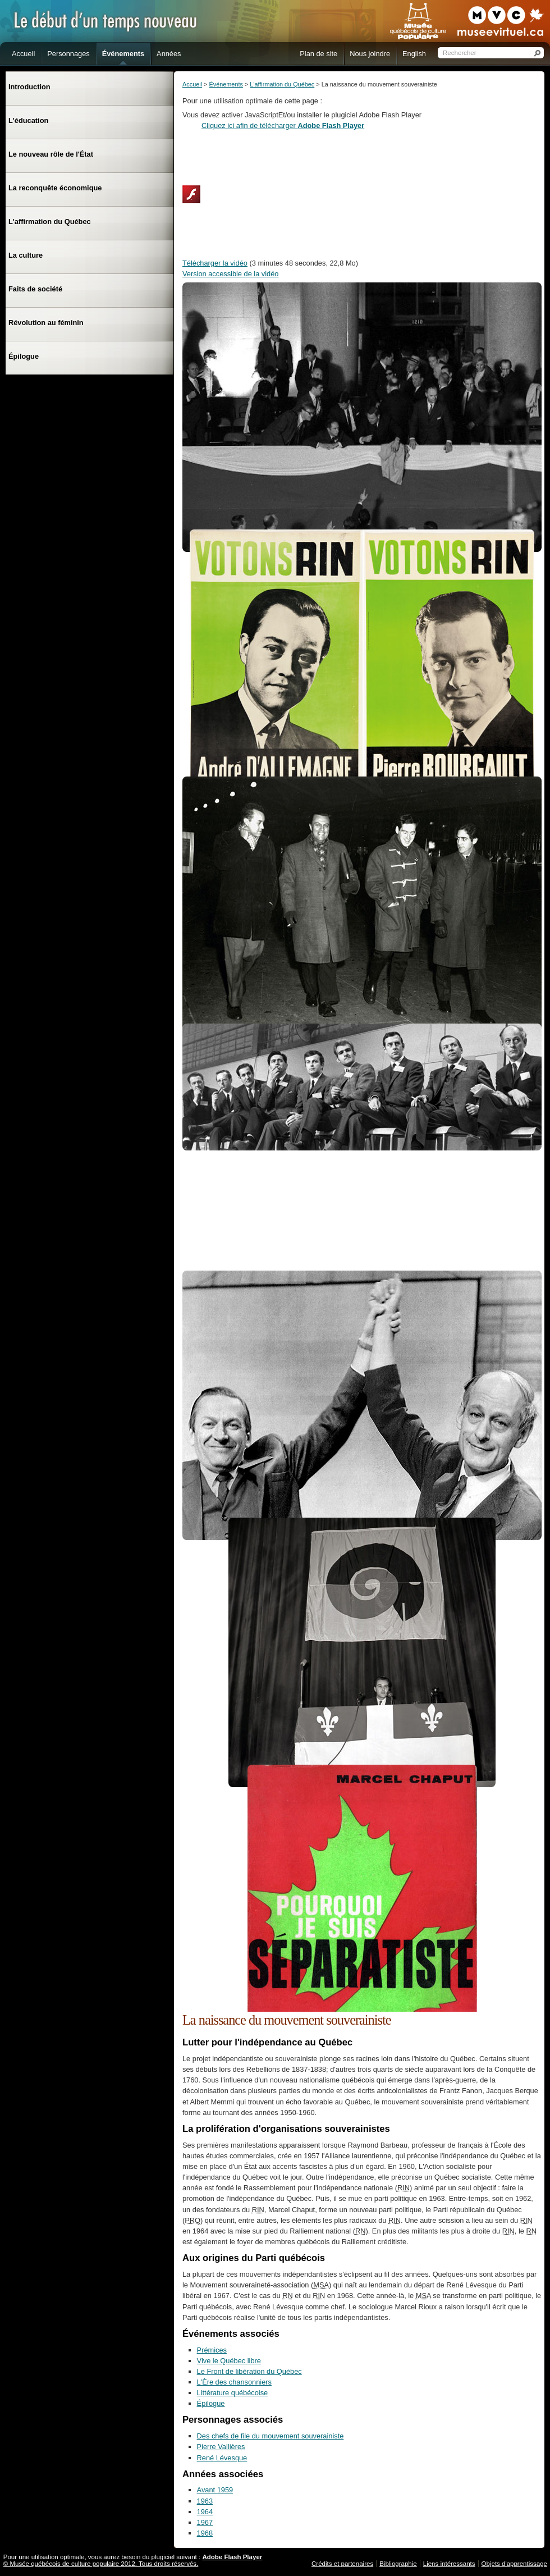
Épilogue (211, 2403)
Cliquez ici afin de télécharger (282, 125)
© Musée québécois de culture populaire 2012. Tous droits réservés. (101, 2563)
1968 (205, 2533)
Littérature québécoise (232, 2392)
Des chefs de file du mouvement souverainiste (270, 2436)
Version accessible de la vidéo (230, 274)
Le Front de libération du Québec (249, 2371)
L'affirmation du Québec (282, 84)
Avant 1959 (215, 2490)
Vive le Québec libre (229, 2360)
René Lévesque (222, 2458)
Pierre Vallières (221, 2446)
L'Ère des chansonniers (234, 2382)
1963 (205, 2501)
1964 (205, 2512)
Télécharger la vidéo (214, 263)
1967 (205, 2522)
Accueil (192, 84)
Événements (225, 84)
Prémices (212, 2350)
